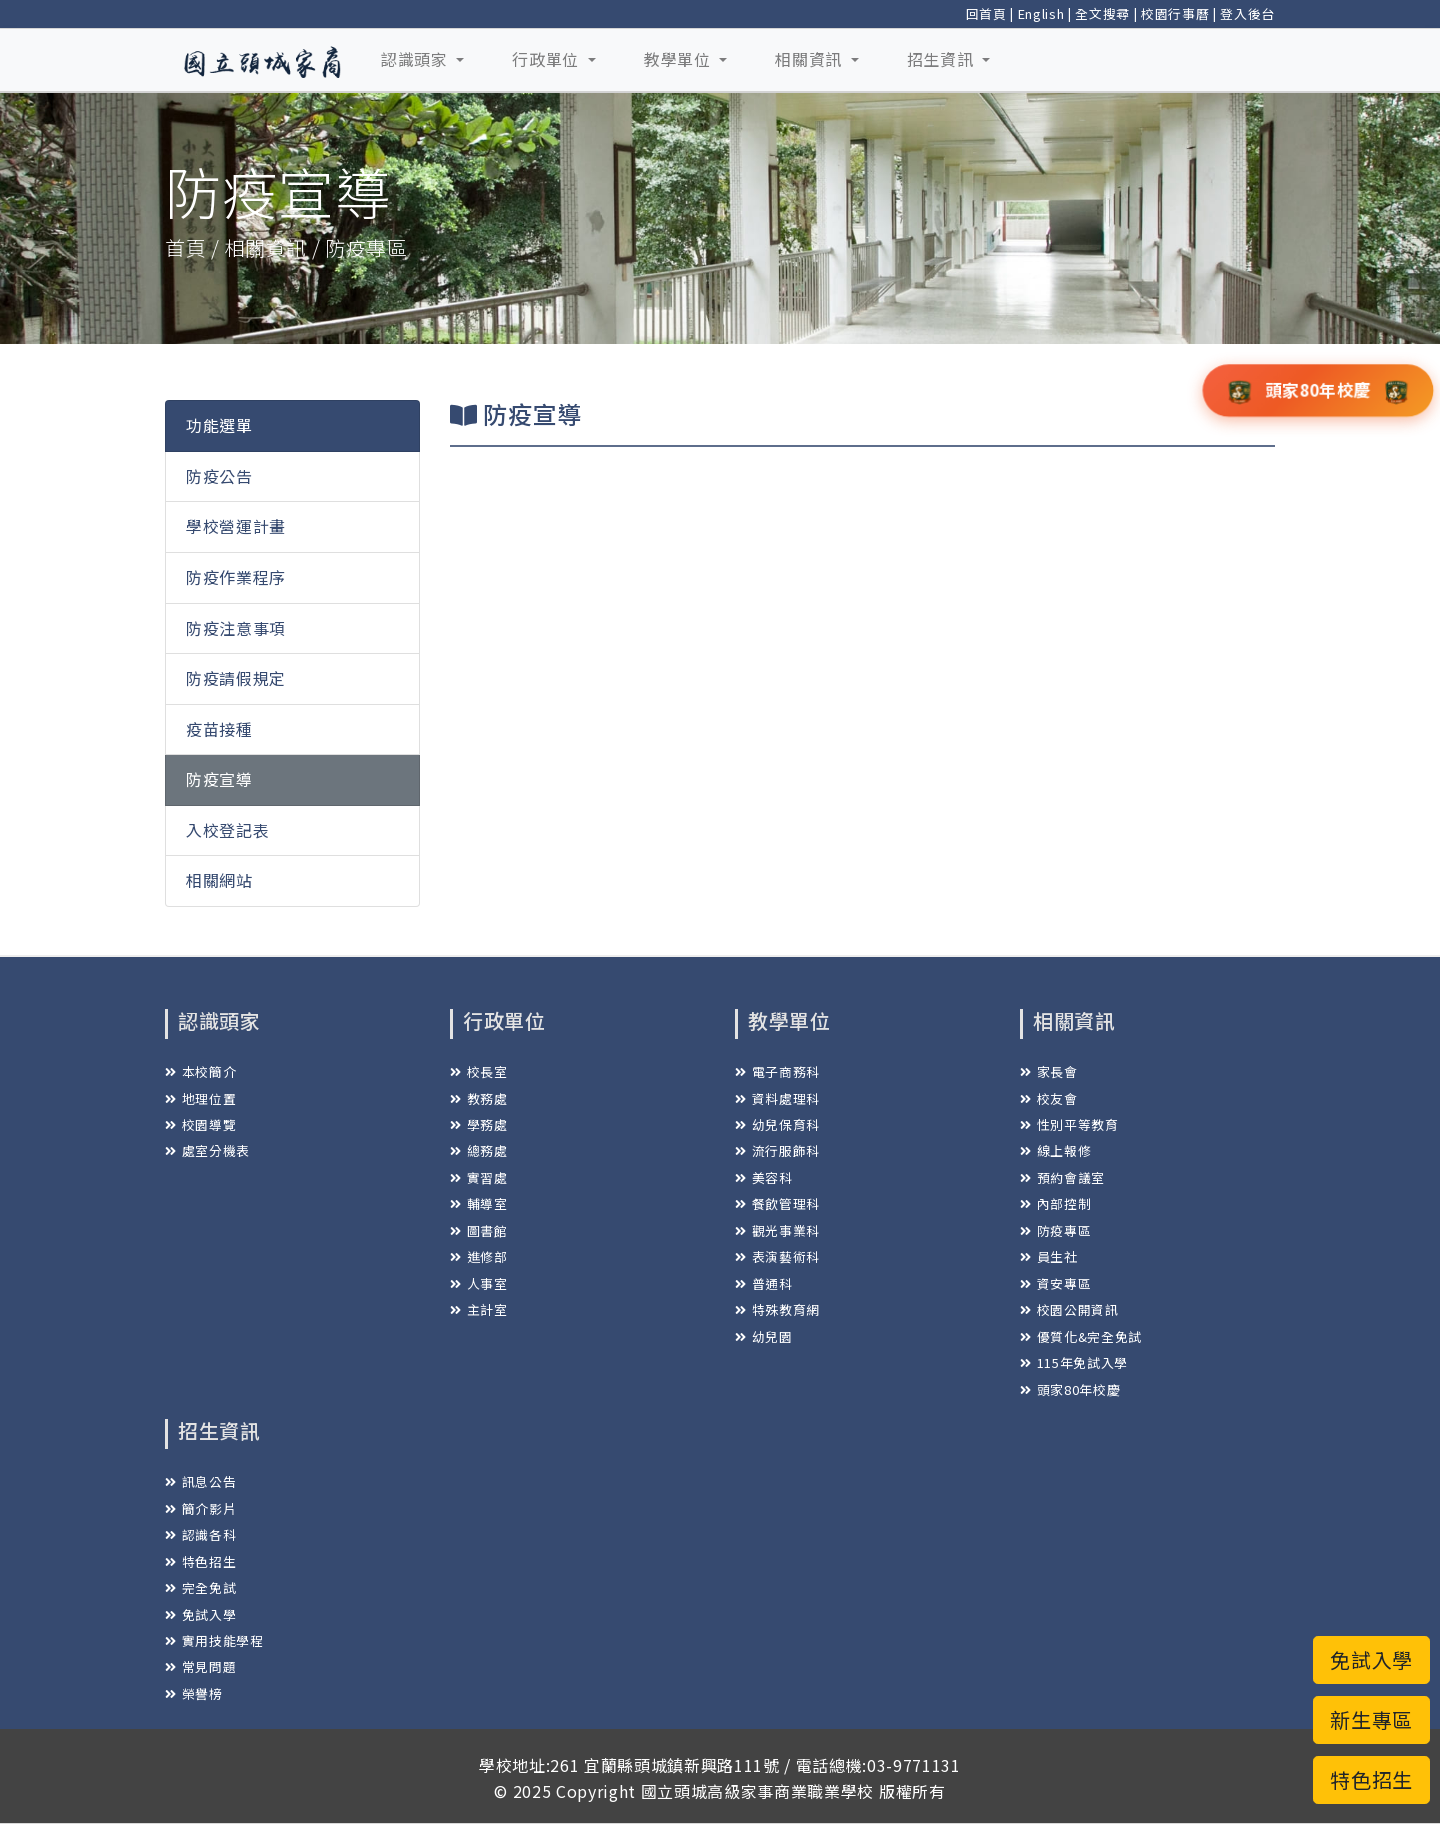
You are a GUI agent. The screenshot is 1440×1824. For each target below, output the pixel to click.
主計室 (479, 1309)
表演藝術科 (777, 1256)
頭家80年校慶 (1070, 1389)
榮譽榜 (194, 1693)
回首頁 (986, 13)
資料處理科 (777, 1098)
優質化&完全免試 (1081, 1336)
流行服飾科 (777, 1150)
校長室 (479, 1071)
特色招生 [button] (1371, 1779)
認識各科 (200, 1534)
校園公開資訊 (1069, 1309)
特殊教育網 (777, 1309)
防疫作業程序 (236, 577)
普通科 (764, 1283)
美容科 (764, 1177)
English (1041, 13)
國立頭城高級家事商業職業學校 (757, 1791)
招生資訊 (942, 59)
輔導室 (479, 1203)
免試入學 (200, 1614)
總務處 (479, 1150)
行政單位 (547, 59)
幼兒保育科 (777, 1124)
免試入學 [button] (1371, 1659)
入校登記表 (227, 830)
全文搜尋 (1102, 13)
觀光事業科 (777, 1230)
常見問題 (200, 1666)
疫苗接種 (219, 729)
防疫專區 (1055, 1230)
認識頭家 (416, 59)
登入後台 (1247, 13)
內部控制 (1055, 1203)
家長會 (1049, 1071)
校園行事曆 (1175, 13)
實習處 (479, 1177)
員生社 (1049, 1256)
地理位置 (200, 1098)
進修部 (479, 1256)
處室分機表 (207, 1150)
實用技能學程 (214, 1640)
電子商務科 (777, 1071)
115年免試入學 (1074, 1362)
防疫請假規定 (236, 678)
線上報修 (1055, 1150)
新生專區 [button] (1371, 1719)
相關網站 (219, 880)
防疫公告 (219, 476)
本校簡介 (200, 1071)
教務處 (479, 1098)
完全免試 (200, 1587)
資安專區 (1055, 1283)
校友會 (1049, 1098)
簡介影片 (200, 1508)
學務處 (479, 1124)
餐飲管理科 (777, 1203)
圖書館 (479, 1230)
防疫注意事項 (236, 628)
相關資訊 (810, 59)
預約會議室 (1062, 1177)
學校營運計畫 (236, 526)
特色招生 (200, 1561)
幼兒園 (764, 1336)
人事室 (479, 1283)
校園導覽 (200, 1124)
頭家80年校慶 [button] (1318, 389)
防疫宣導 (219, 779)
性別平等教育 (1069, 1124)
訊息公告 (200, 1481)
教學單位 (679, 59)
